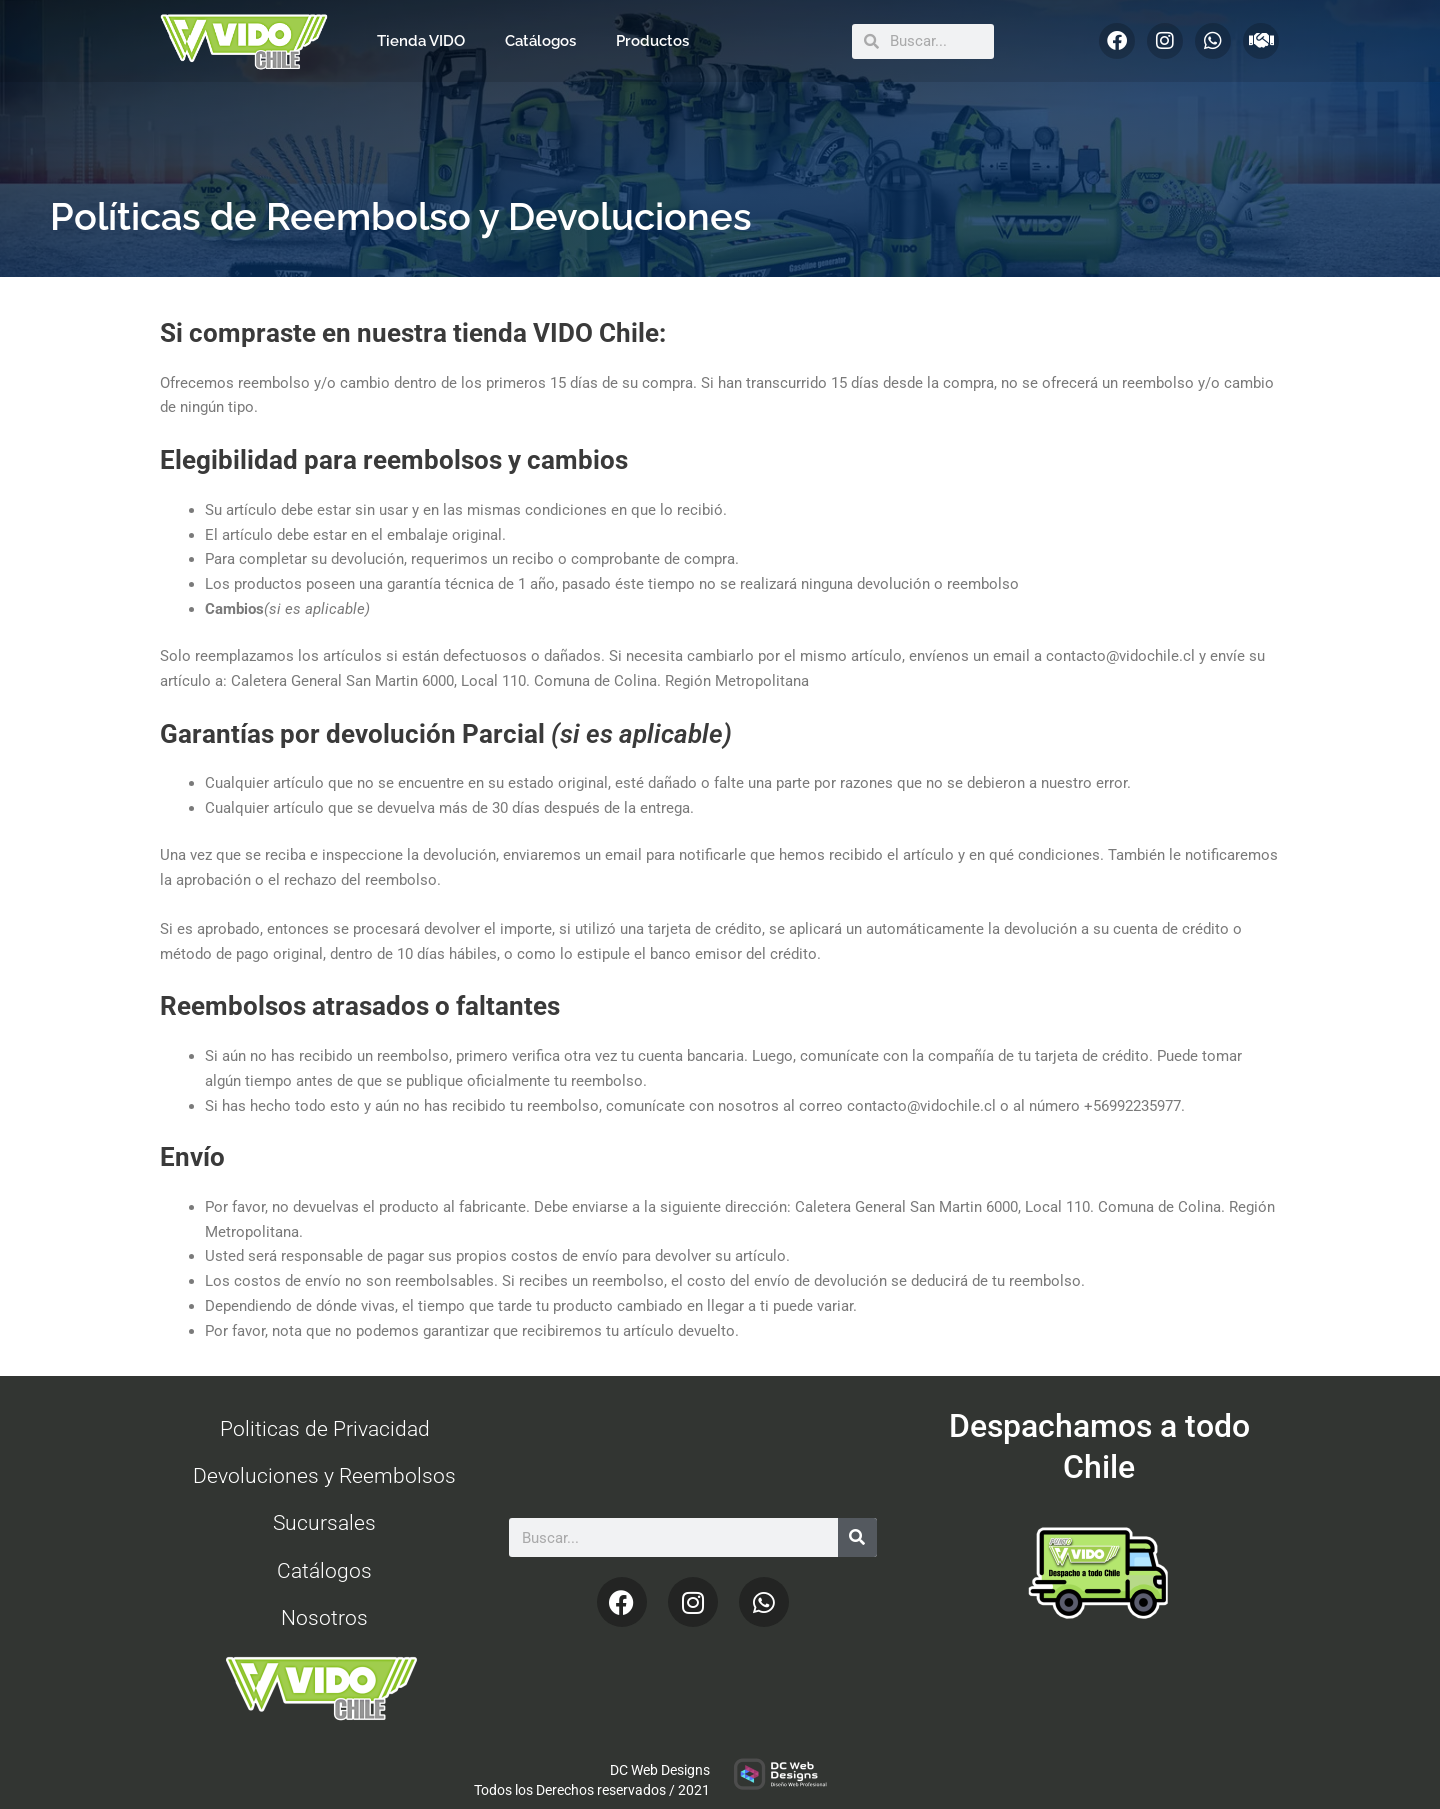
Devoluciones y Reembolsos (324, 1476)
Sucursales (324, 1523)
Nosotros (324, 1618)
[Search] (857, 1537)
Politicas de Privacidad (325, 1428)
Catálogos (540, 40)
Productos (652, 40)
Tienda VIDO (421, 40)
